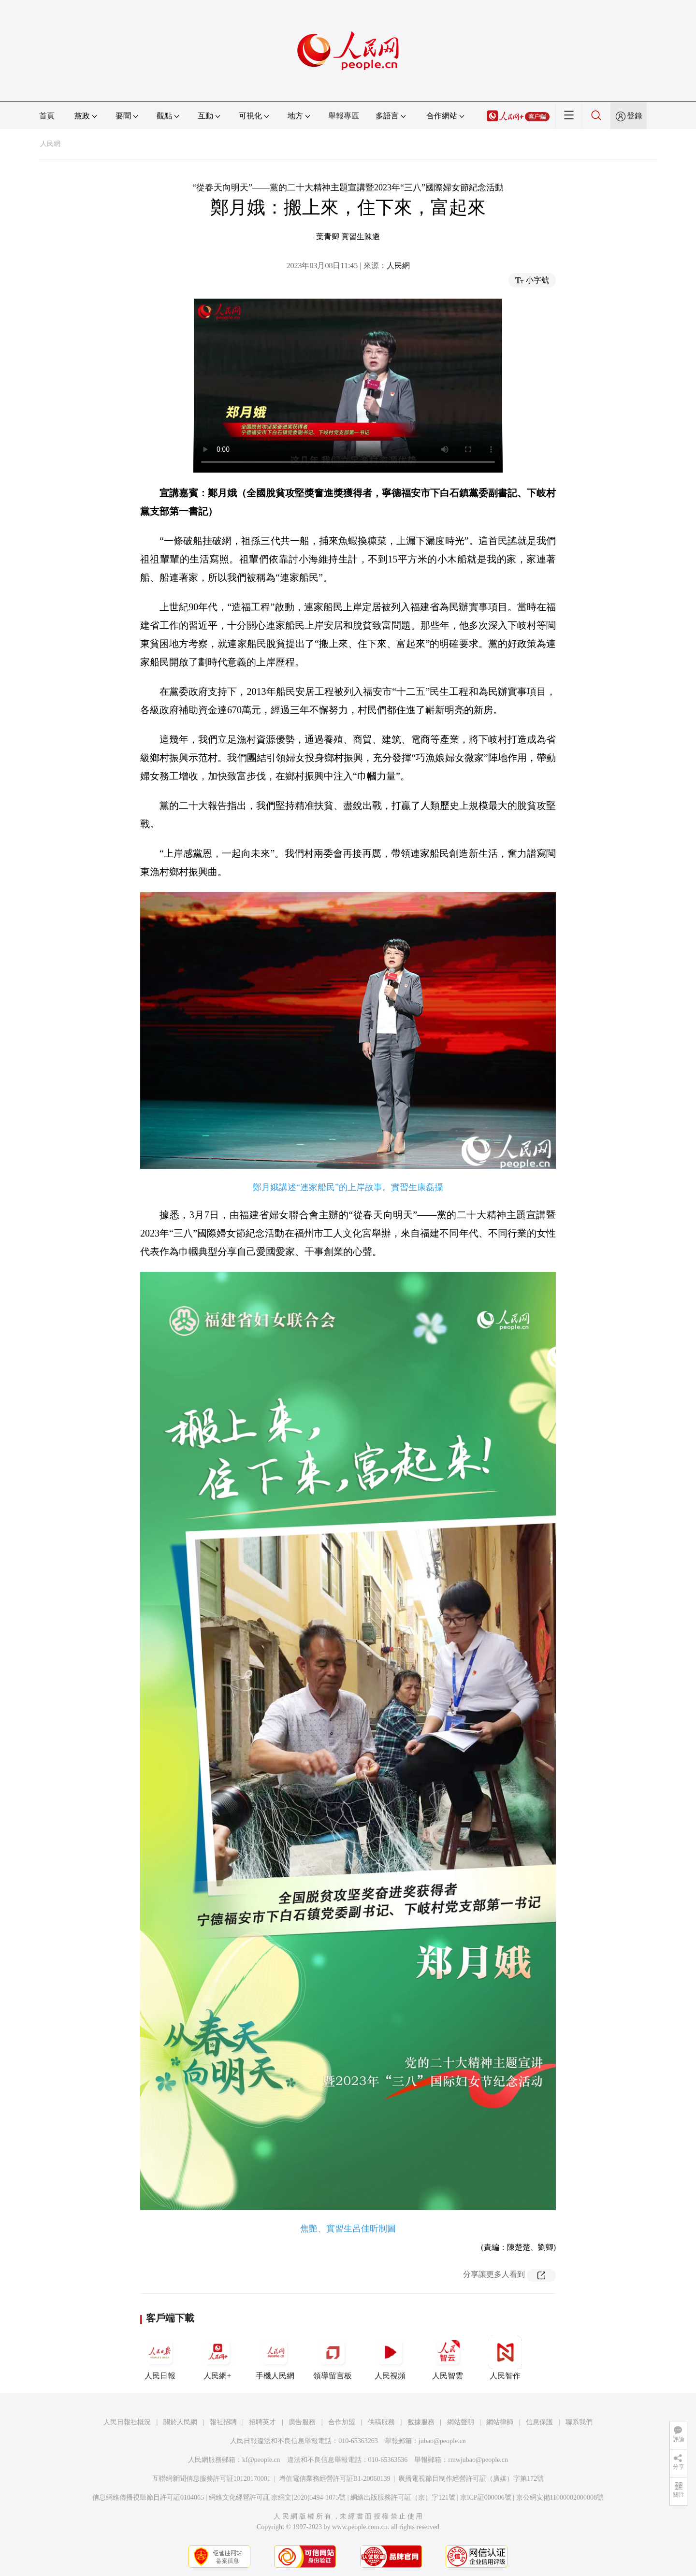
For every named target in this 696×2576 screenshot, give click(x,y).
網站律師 (499, 2422)
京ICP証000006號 (485, 2497)
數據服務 (421, 2422)
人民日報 (160, 2357)
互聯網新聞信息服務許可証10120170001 (211, 2478)
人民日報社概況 (127, 2422)
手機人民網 (275, 2357)
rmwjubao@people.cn (478, 2459)
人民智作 (505, 2357)
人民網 (50, 143)
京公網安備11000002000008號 (560, 2497)
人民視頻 (390, 2357)
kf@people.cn (261, 2459)
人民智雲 (447, 2357)
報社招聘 (223, 2422)
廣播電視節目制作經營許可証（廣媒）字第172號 (471, 2478)
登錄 (634, 116)
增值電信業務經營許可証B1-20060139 (335, 2478)
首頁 (47, 116)
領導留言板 (332, 2357)
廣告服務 (302, 2422)
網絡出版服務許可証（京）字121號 (402, 2497)
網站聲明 (460, 2422)
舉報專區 (343, 116)
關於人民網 (180, 2422)
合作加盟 (341, 2422)
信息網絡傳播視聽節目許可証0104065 (148, 2497)
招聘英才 (262, 2422)
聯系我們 (579, 2422)
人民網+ (217, 2357)
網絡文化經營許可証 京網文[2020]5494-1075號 (277, 2497)
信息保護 (539, 2422)
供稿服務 (381, 2422)
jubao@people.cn (442, 2441)
